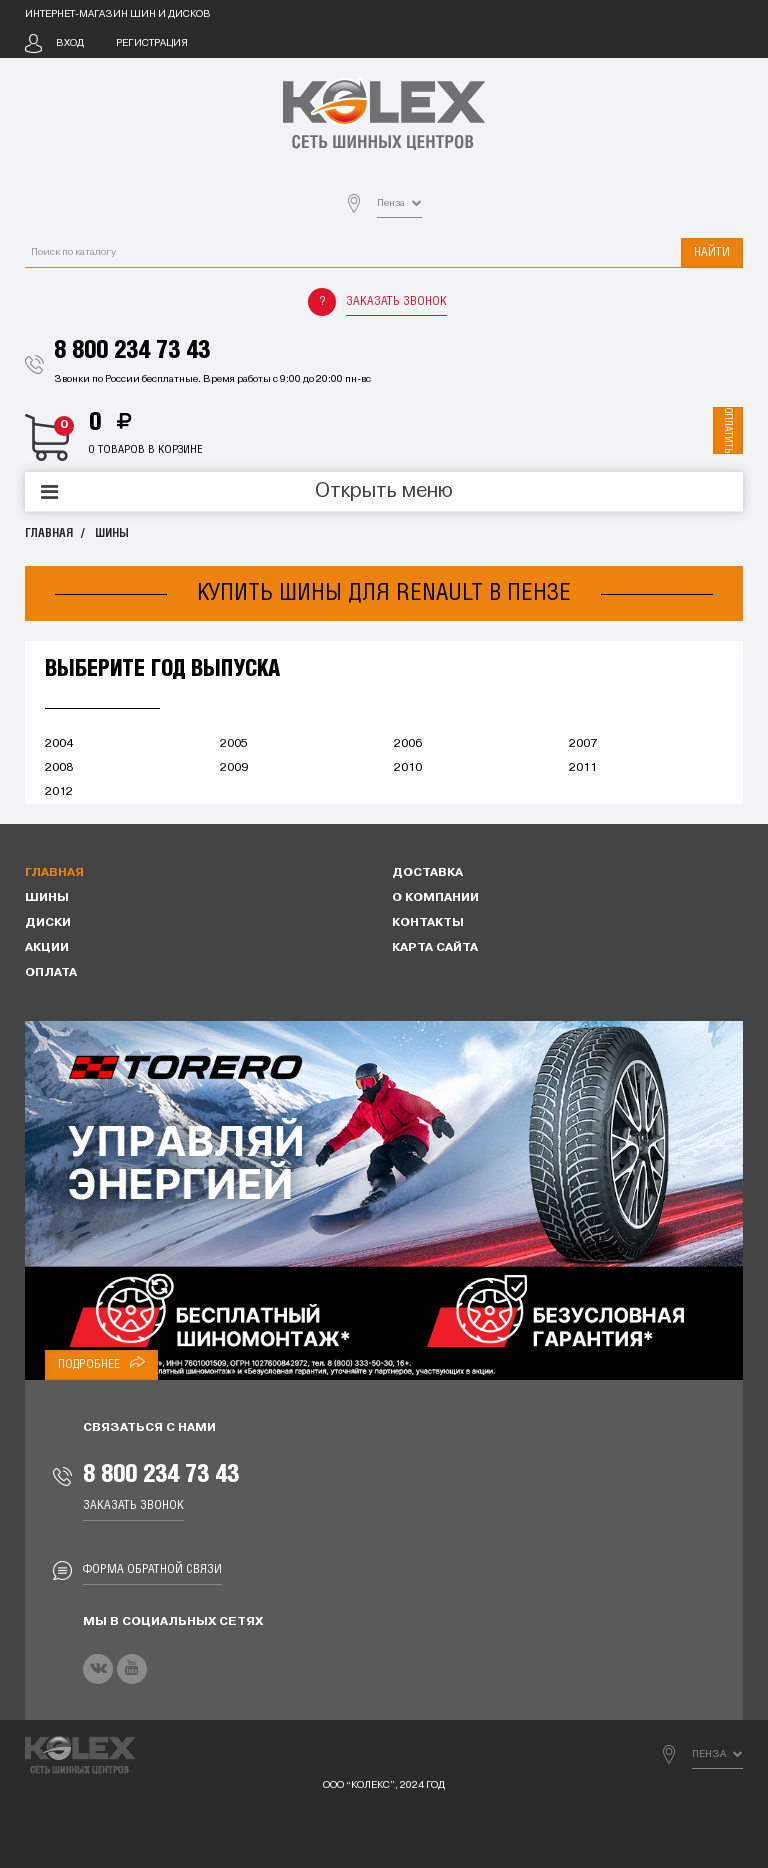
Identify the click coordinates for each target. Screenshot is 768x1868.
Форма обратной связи (152, 1569)
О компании (435, 898)
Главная (49, 533)
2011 (583, 768)
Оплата (51, 973)
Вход (70, 43)
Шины (112, 533)
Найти (712, 252)
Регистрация (152, 43)
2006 (408, 744)
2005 (234, 744)
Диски (48, 923)
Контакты (428, 923)
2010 (408, 768)
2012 (59, 792)
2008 (59, 768)
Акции (47, 948)
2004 (59, 744)
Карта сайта (435, 948)
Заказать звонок (396, 301)
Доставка (427, 873)
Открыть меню (384, 492)
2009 (234, 768)
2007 (583, 744)
